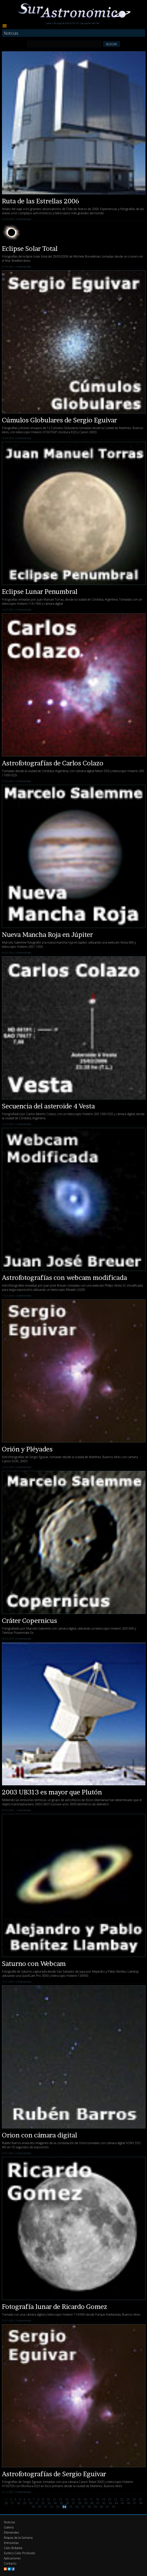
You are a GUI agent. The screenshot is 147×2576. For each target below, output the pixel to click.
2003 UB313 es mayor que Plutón (52, 1792)
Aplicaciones (12, 2558)
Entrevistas (11, 2543)
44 (116, 2503)
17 (91, 2499)
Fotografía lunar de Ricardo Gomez (54, 2306)
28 (18, 2503)
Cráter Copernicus (29, 1620)
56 (76, 2506)
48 (140, 2503)
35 (61, 2503)
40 (91, 2503)
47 (134, 2503)
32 (42, 2503)
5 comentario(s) (23, 219)
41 (98, 2503)
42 (104, 2503)
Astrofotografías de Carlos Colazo (52, 763)
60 (101, 2506)
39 (85, 2503)
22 (121, 2499)
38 (79, 2503)
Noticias (9, 2522)
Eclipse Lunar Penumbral (40, 591)
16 (85, 2499)
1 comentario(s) (23, 1810)
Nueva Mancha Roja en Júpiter (47, 934)
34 (55, 2503)
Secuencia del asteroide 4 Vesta (48, 1106)
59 (95, 2506)
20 (109, 2499)
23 (127, 2499)
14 (72, 2499)
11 (54, 2499)
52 (51, 2506)
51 (45, 2506)
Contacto (10, 2563)
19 (103, 2499)
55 (70, 2506)
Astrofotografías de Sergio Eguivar (54, 2474)
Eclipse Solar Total (30, 248)
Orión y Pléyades (27, 1449)
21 (115, 2499)
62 (113, 2506)
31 (36, 2503)
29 (24, 2503)
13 (66, 2499)
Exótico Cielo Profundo (19, 2553)
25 (140, 2499)
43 (110, 2503)
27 (12, 2503)
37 (73, 2503)
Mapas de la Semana (18, 2538)
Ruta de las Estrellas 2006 (40, 201)
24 (134, 2499)
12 (60, 2499)
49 (33, 2506)
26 (6, 2503)
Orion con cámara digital (39, 2135)
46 (128, 2503)
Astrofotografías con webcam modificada (64, 1277)
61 (107, 2506)
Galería (9, 2527)
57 (83, 2506)
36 (67, 2503)
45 (122, 2503)
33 (49, 2503)
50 (39, 2506)
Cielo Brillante (13, 2548)
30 (30, 2503)
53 (57, 2506)
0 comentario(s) (23, 266)
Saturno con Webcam (34, 1963)
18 (97, 2499)
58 (89, 2506)
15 (78, 2499)
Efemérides (11, 2532)
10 (48, 2499)
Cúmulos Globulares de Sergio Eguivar (59, 420)
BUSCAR (111, 44)
